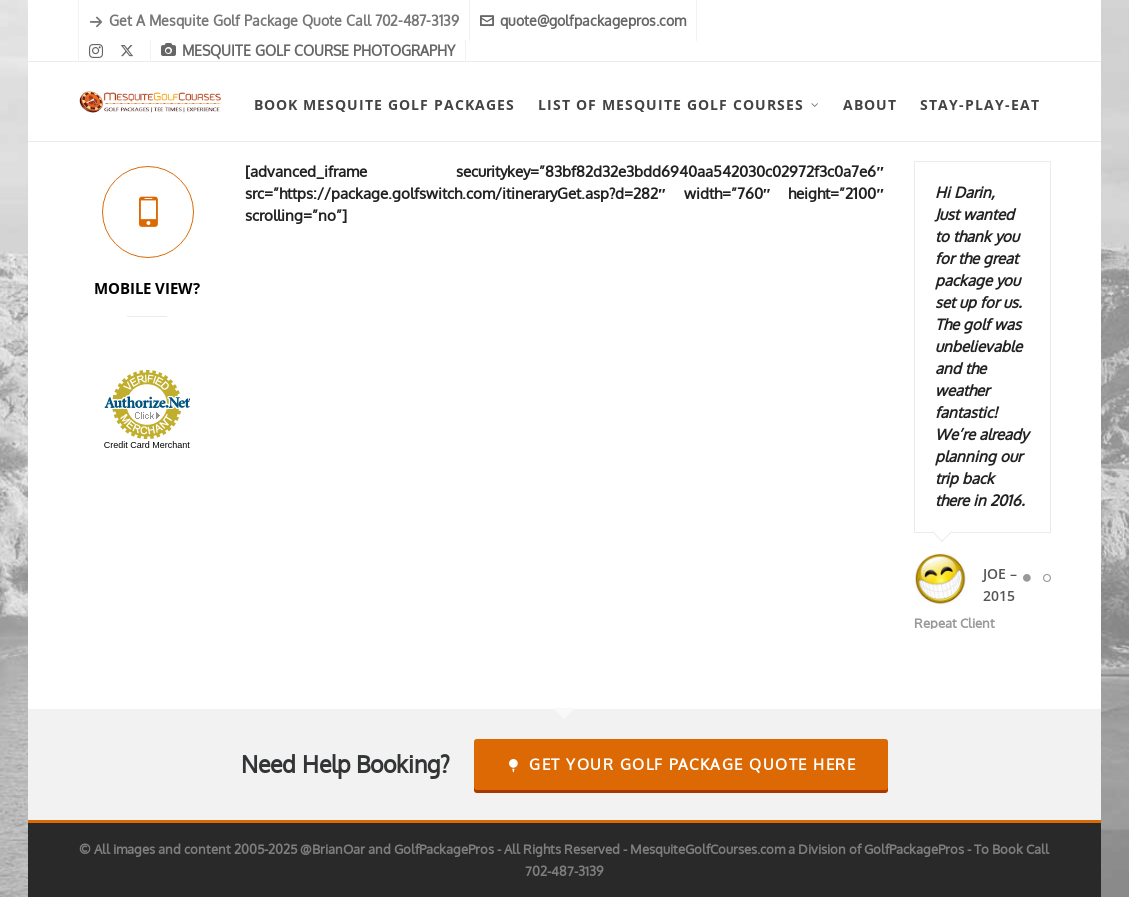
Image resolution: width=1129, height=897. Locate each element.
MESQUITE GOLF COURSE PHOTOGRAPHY (308, 50)
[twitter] (130, 51)
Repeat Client (954, 623)
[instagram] (99, 51)
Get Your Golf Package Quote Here (681, 764)
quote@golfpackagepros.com (583, 20)
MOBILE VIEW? (147, 288)
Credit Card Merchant (147, 445)
